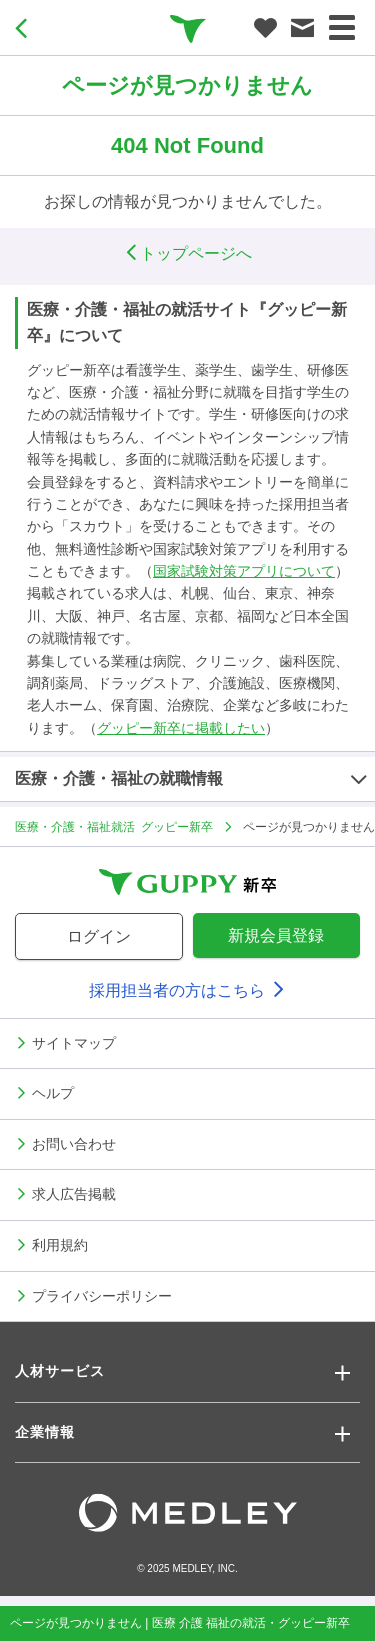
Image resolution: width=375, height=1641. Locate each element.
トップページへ (188, 253)
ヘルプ (53, 1092)
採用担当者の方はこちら (187, 990)
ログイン (99, 936)
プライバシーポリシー (102, 1295)
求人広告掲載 (74, 1193)
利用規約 (60, 1244)
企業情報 (45, 1432)
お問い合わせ (74, 1143)
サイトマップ (74, 1042)
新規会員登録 (276, 935)
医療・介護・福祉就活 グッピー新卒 (114, 826)
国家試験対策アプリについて (244, 571)
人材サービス (60, 1371)
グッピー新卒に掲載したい (181, 728)
